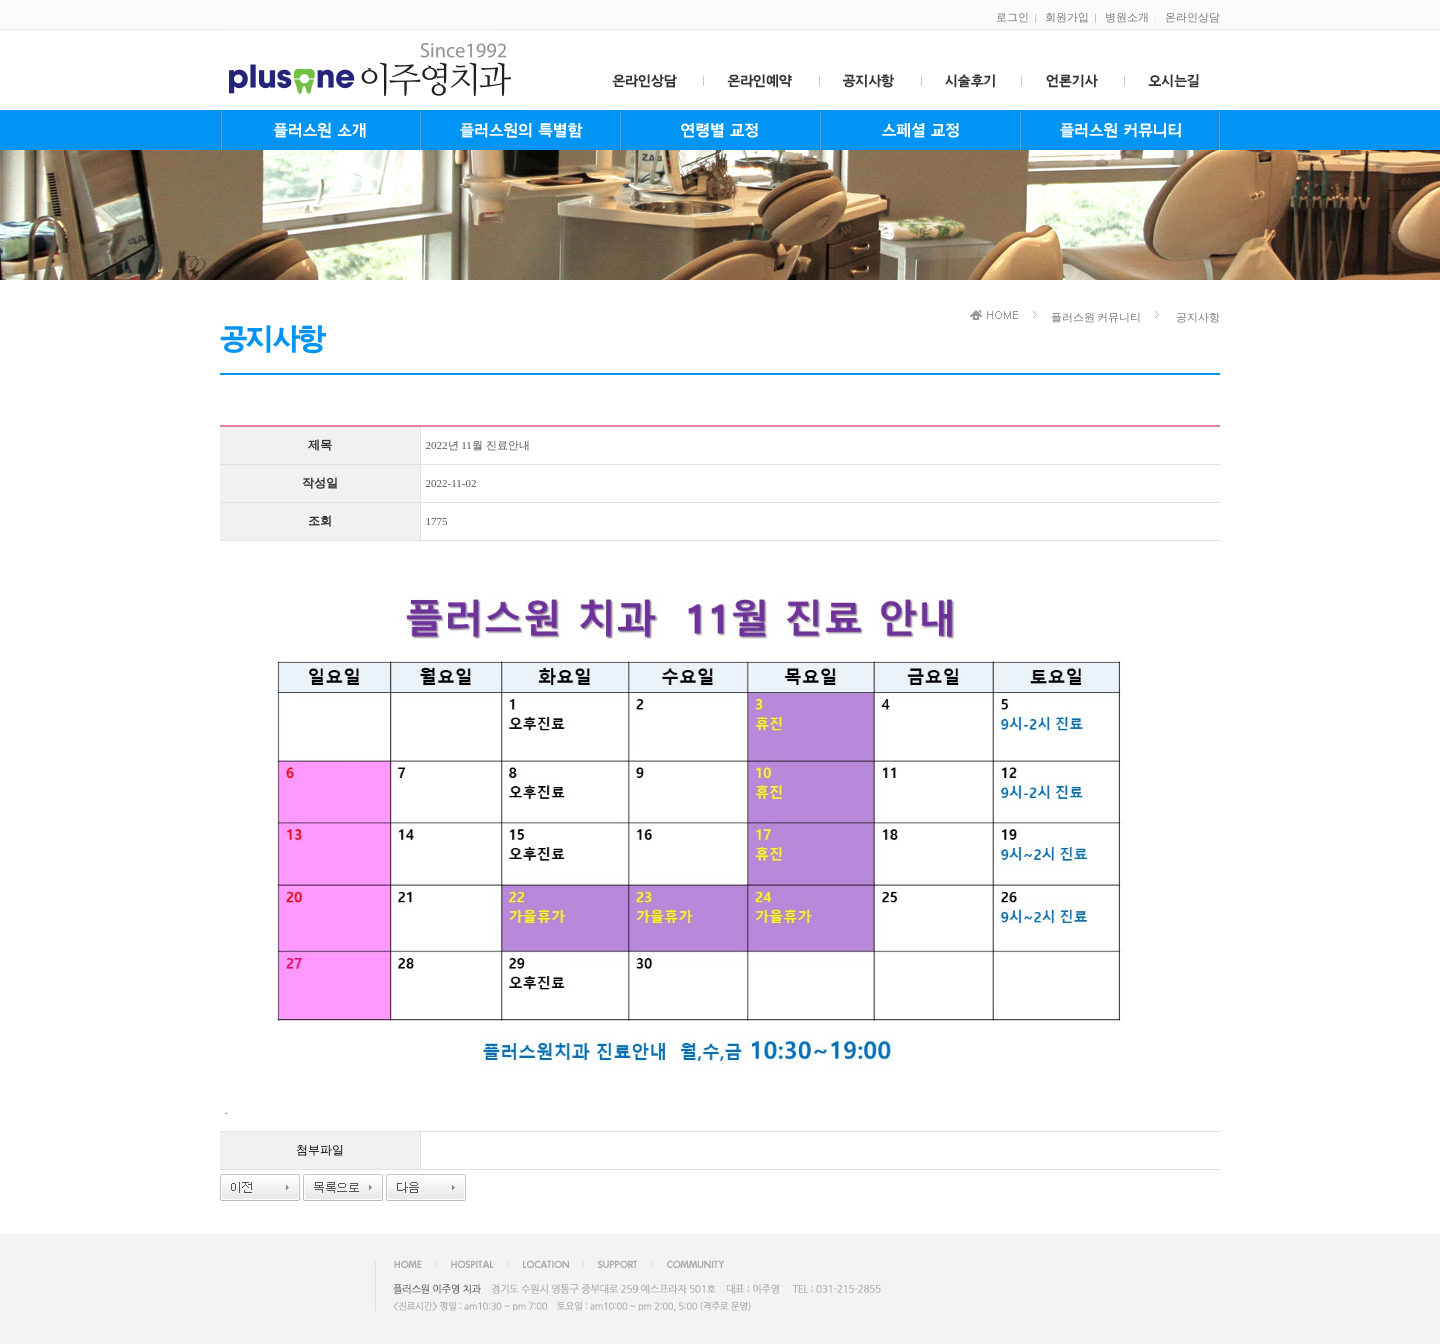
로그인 (1012, 17)
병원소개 (1127, 17)
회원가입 (1067, 17)
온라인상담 (1192, 17)
